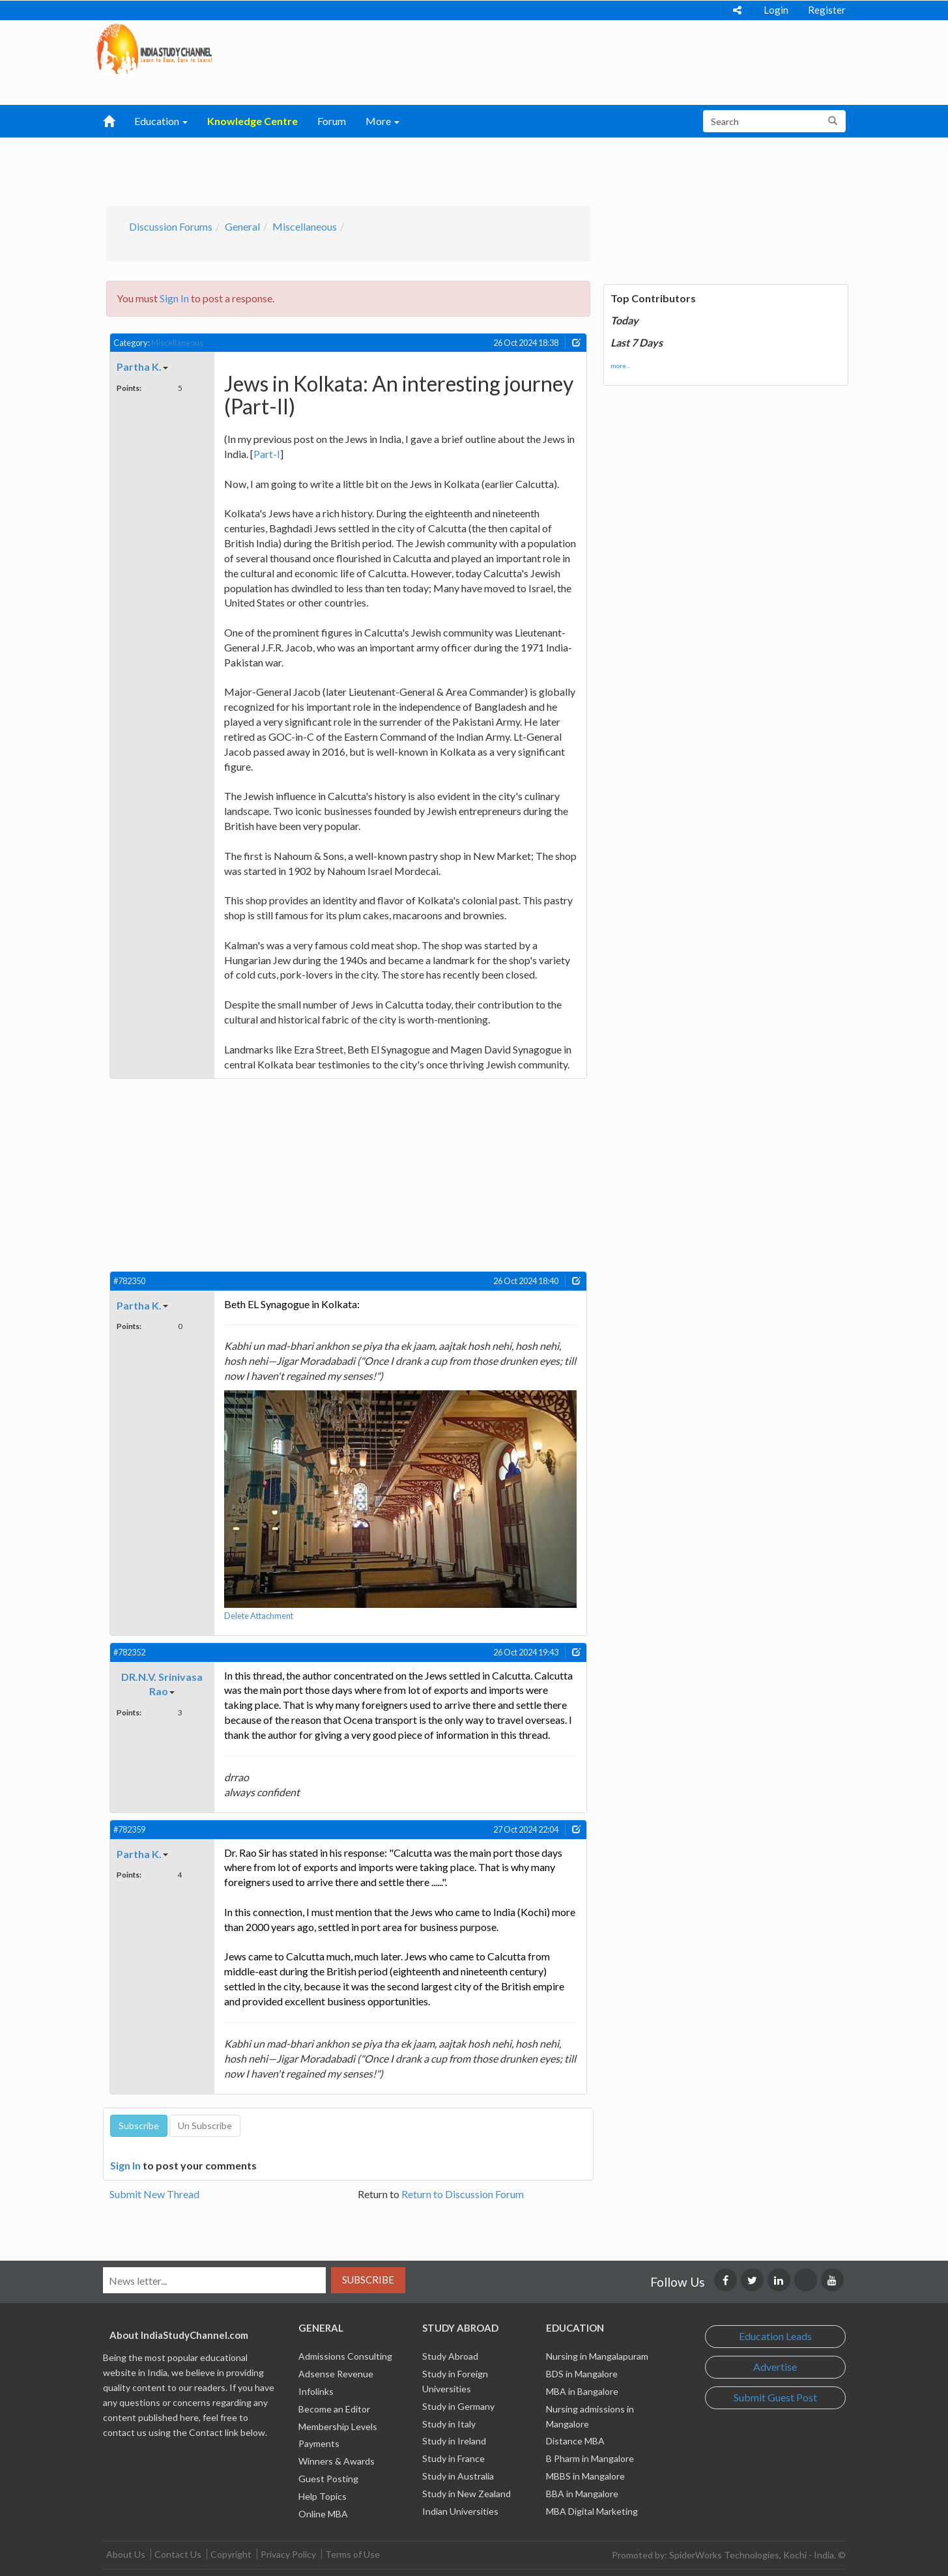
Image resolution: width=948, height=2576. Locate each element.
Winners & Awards (336, 2461)
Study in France (453, 2458)
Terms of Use (352, 2554)
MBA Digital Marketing (592, 2511)
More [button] (382, 121)
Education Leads (775, 2336)
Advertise (775, 2366)
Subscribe (368, 2279)
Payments (318, 2443)
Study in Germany (458, 2406)
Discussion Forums (170, 226)
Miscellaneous (304, 226)
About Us (125, 2554)
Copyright (230, 2554)
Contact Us (177, 2554)
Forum (331, 121)
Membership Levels (337, 2426)
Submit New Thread (154, 2194)
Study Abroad (450, 2356)
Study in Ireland (454, 2440)
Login (776, 10)
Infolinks (316, 2391)
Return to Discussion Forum (462, 2194)
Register (827, 10)
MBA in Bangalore (582, 2391)
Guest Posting (328, 2478)
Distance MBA (575, 2440)
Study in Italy (449, 2423)
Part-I (266, 454)
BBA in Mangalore (582, 2493)
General (242, 226)
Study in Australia (458, 2476)
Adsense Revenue (335, 2373)
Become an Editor (334, 2408)
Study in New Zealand (466, 2493)
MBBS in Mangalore (585, 2476)
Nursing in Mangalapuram (597, 2356)
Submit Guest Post (775, 2397)
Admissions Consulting (345, 2356)
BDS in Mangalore (582, 2373)
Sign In (174, 298)
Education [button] (161, 121)
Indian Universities (460, 2511)
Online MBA (323, 2513)
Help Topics (322, 2496)
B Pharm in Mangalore (590, 2458)
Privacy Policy (288, 2554)
